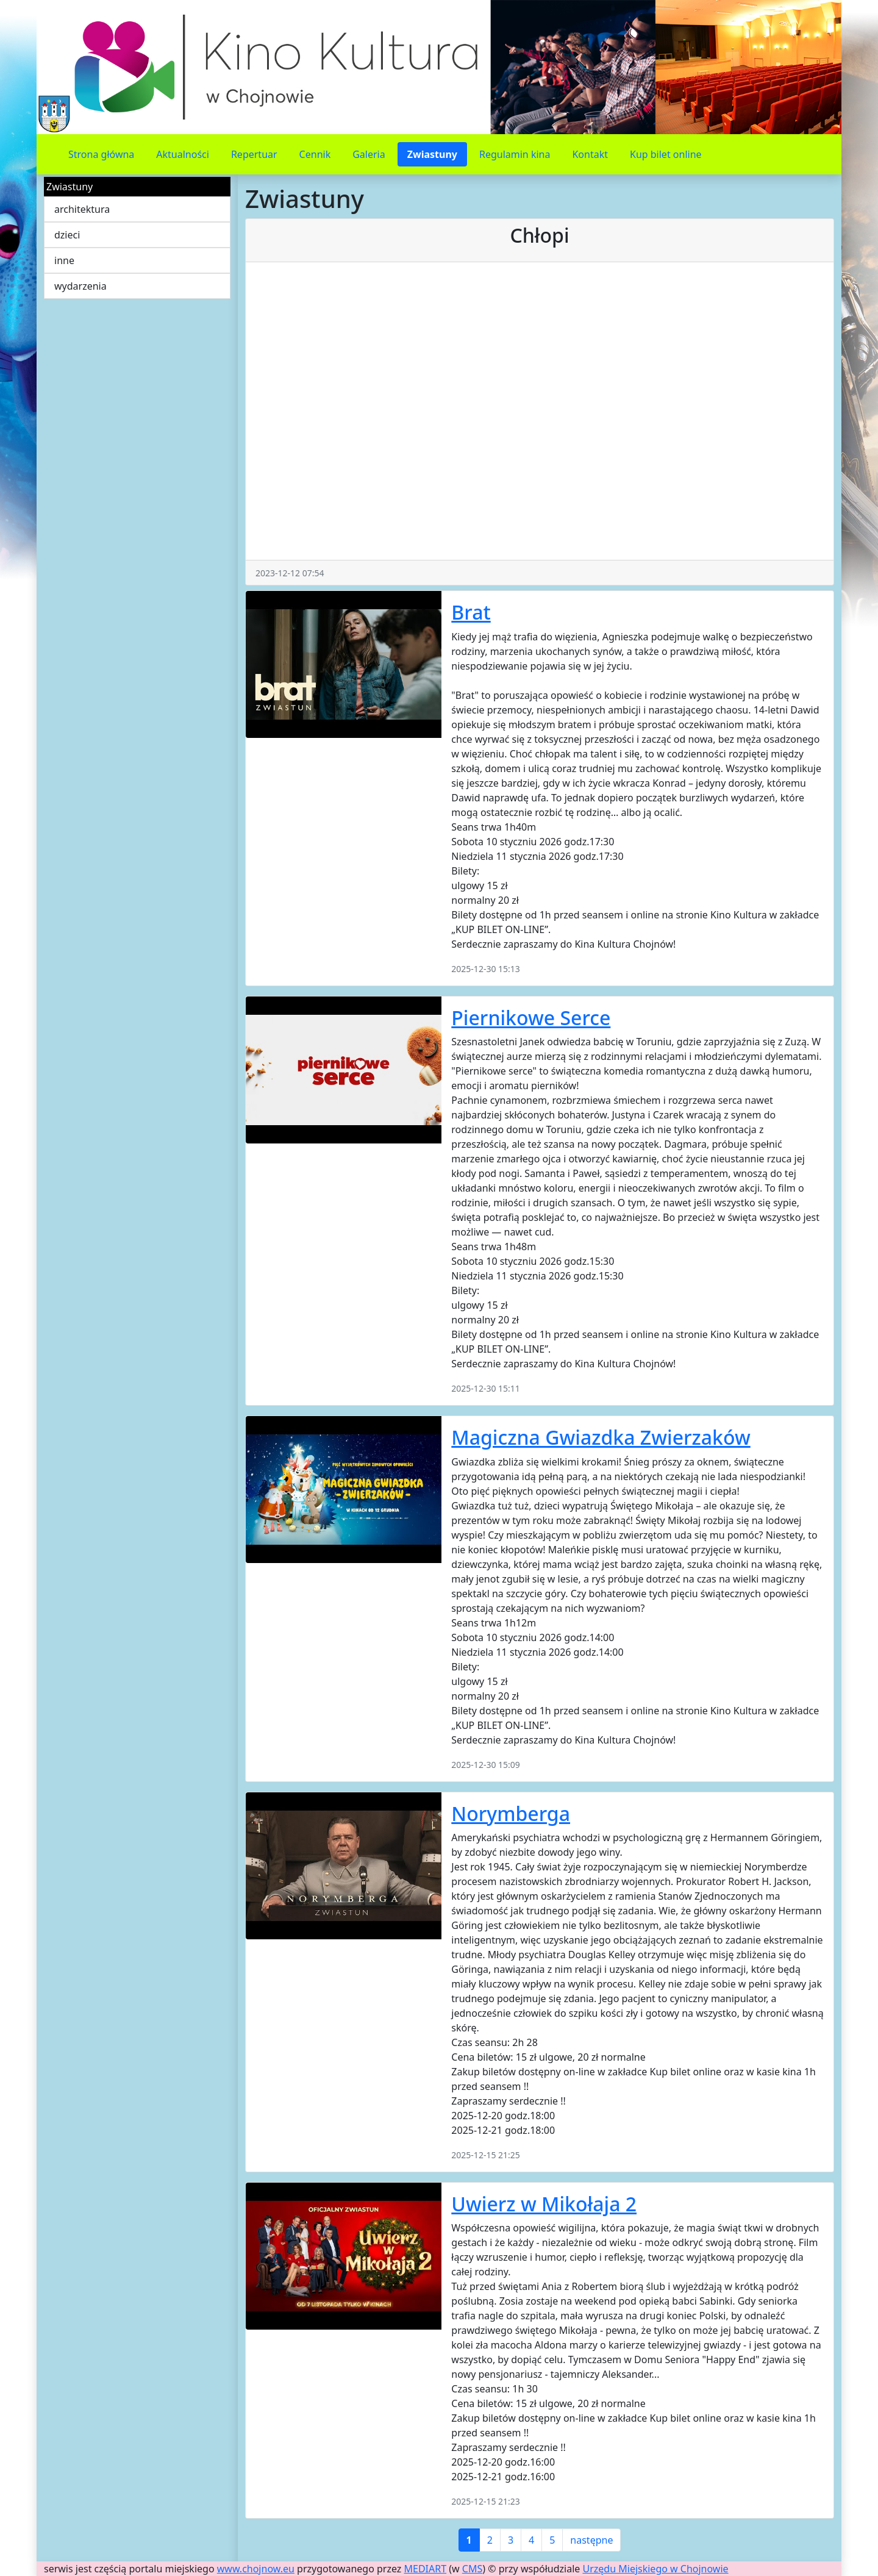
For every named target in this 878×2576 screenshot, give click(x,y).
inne (64, 260)
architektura (82, 209)
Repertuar (254, 154)
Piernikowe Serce (530, 1017)
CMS (472, 2568)
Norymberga (510, 1813)
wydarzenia (80, 286)
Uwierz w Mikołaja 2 (544, 2204)
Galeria (368, 154)
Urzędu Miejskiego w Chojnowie (656, 2568)
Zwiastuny (432, 154)
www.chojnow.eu (255, 2568)
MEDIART (425, 2568)
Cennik (315, 154)
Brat (470, 612)
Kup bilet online (666, 154)
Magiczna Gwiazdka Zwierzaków (600, 1437)
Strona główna (101, 154)
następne (591, 2540)
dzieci (67, 235)
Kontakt (590, 154)
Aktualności (182, 154)
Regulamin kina (514, 154)
